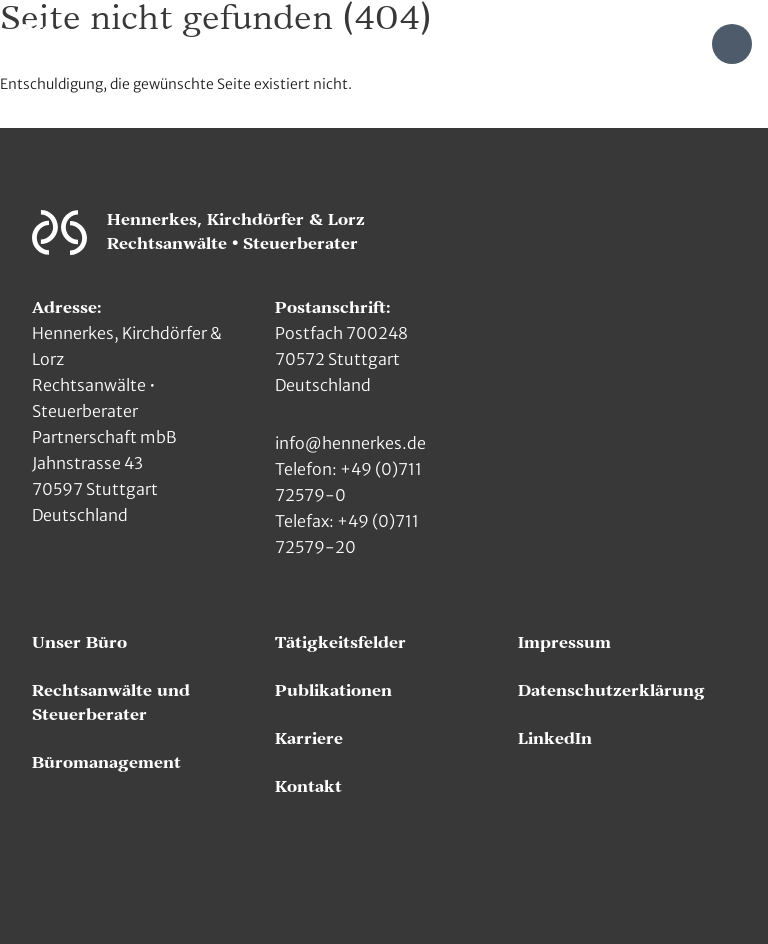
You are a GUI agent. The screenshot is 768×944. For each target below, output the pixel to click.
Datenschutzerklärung (611, 691)
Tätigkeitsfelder (340, 643)
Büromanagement (106, 763)
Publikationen (333, 691)
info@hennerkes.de (350, 443)
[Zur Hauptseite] (38, 42)
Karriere (309, 739)
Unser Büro (79, 643)
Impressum (564, 643)
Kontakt (308, 787)
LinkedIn (555, 739)
